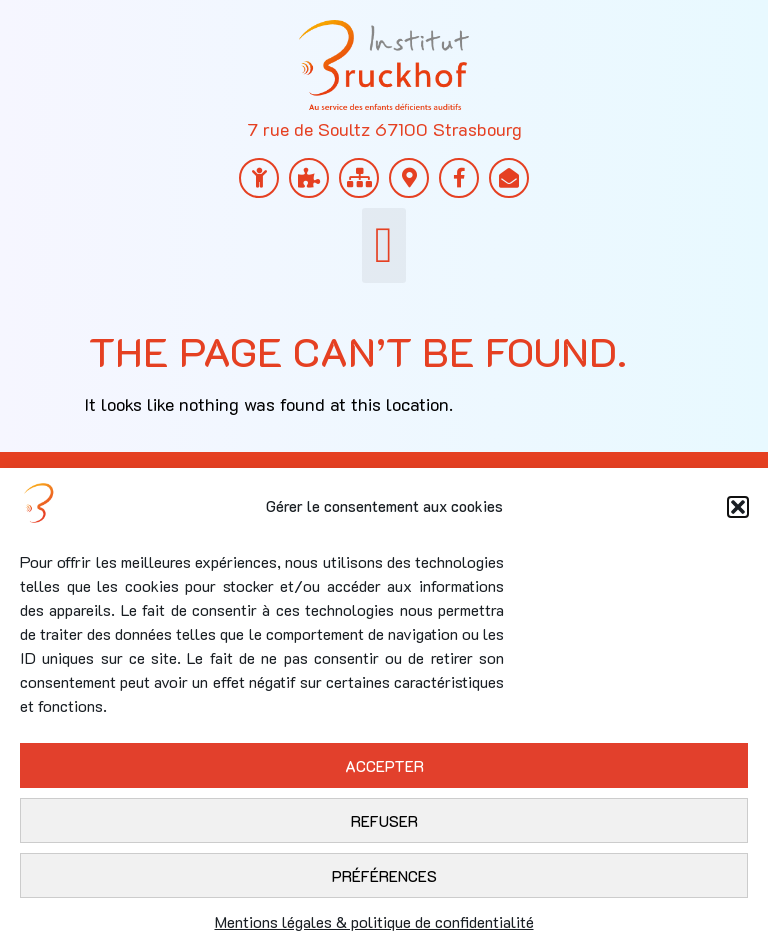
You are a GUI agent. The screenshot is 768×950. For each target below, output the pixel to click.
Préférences (384, 876)
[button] (738, 507)
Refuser (384, 821)
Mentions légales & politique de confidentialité (374, 921)
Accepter (384, 766)
